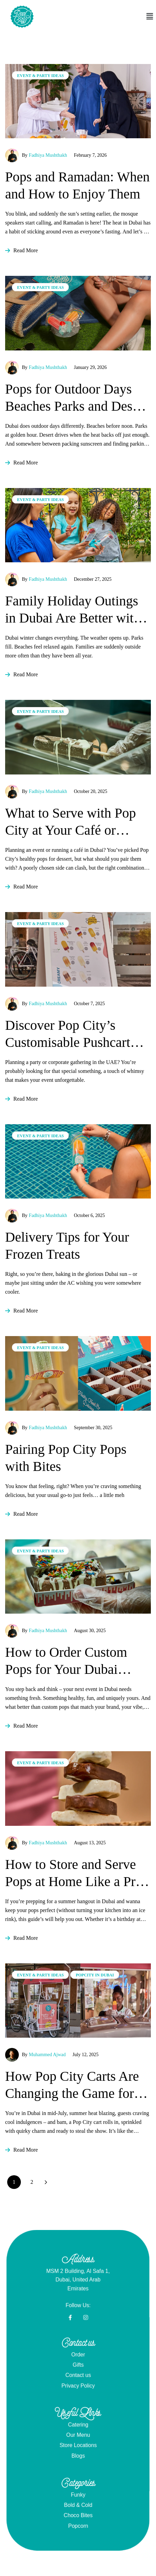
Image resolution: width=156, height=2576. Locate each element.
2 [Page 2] (31, 2182)
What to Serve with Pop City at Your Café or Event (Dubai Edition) (70, 822)
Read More (21, 250)
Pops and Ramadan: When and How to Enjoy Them (77, 185)
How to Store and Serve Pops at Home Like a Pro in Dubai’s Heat (73, 1873)
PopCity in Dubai (95, 1975)
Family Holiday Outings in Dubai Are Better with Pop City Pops (72, 610)
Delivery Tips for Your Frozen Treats (67, 1245)
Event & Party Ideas (40, 75)
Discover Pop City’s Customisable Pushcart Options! (67, 1034)
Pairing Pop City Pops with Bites (66, 1457)
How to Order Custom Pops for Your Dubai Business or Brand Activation (66, 1661)
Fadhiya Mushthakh (48, 155)
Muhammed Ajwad (47, 2054)
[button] (126, 16)
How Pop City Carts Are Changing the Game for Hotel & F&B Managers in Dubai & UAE (72, 2085)
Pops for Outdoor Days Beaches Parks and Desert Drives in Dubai (76, 398)
